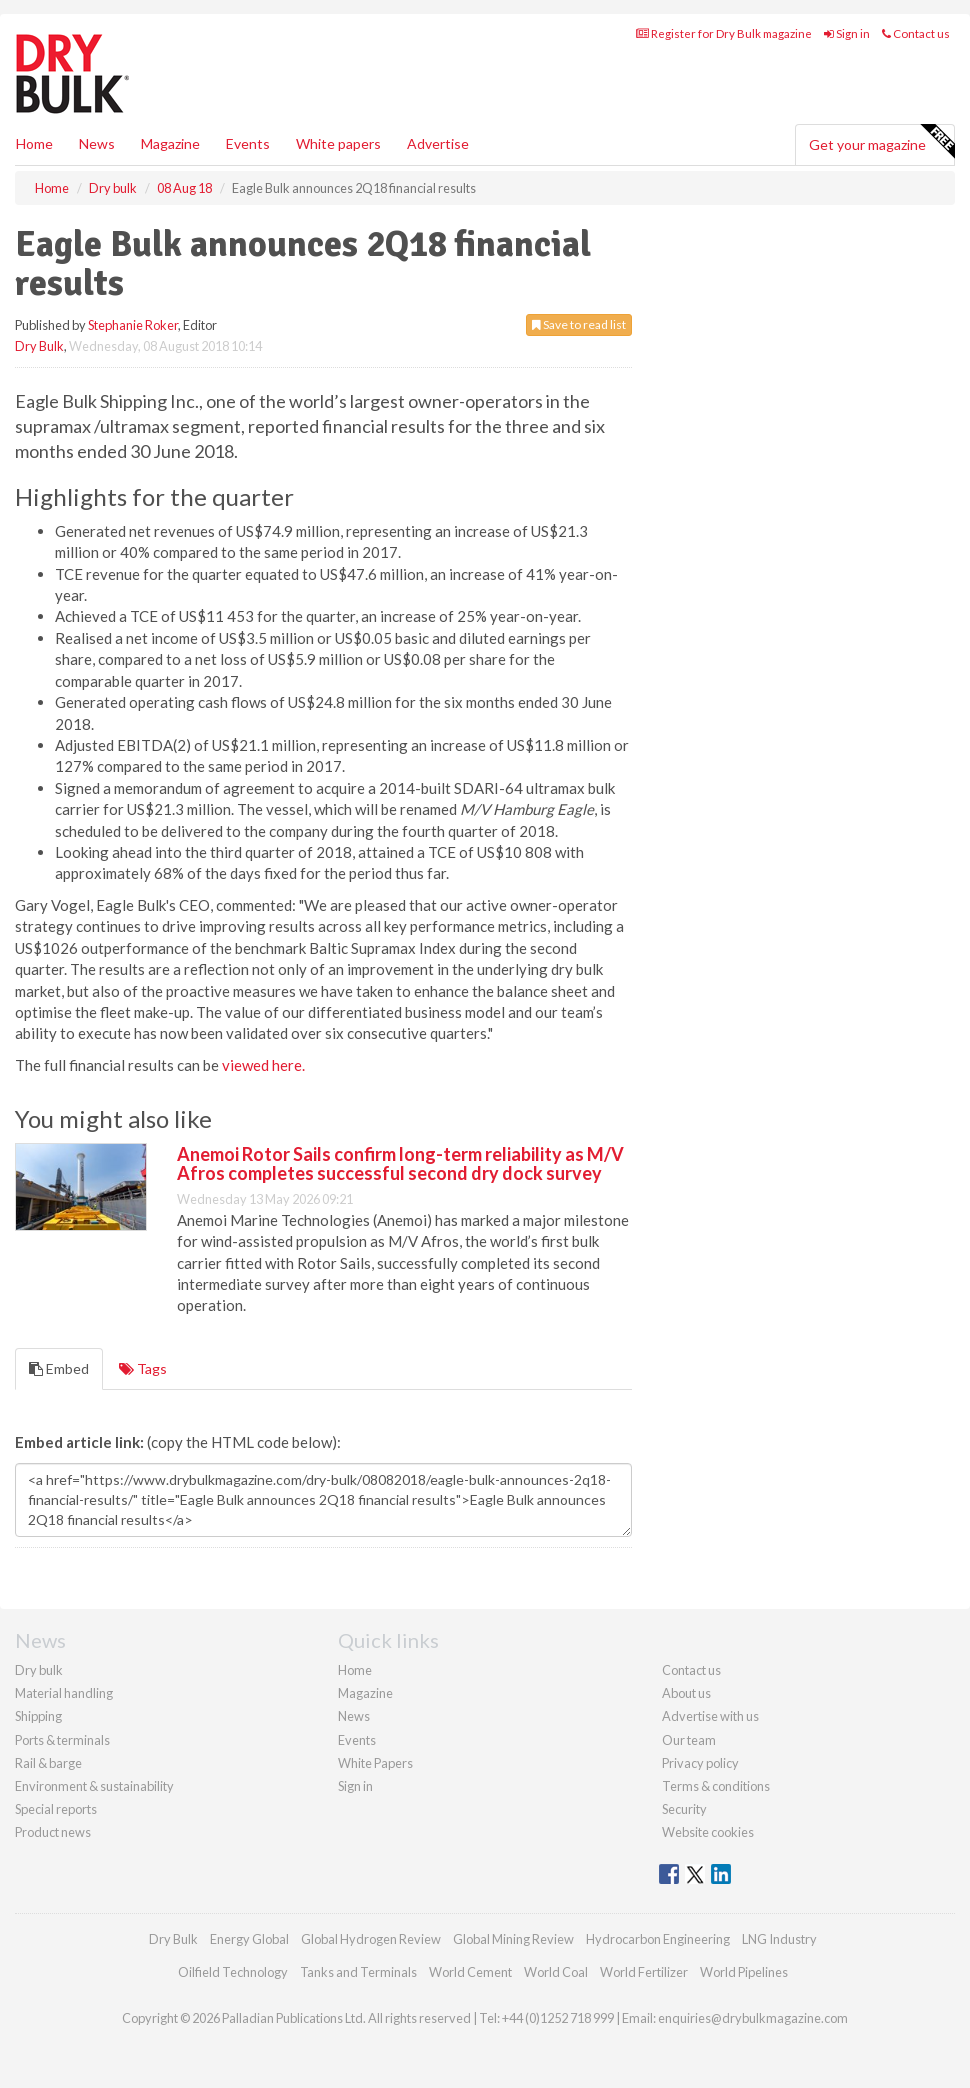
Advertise (438, 143)
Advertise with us (710, 1716)
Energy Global (249, 1939)
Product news (53, 1832)
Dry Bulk (39, 346)
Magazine (170, 143)
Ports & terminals (62, 1740)
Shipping (38, 1716)
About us (686, 1693)
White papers (338, 143)
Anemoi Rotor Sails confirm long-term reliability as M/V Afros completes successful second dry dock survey (400, 1164)
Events (248, 143)
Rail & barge (48, 1763)
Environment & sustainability (94, 1786)
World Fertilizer (644, 1972)
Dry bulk (39, 1670)
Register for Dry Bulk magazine (724, 33)
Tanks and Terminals (358, 1972)
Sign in (847, 33)
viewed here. (263, 1065)
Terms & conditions (716, 1786)
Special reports (56, 1809)
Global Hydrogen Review (371, 1939)
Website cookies (708, 1832)
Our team (689, 1740)
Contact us (916, 33)
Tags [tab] (143, 1368)
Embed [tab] (59, 1368)
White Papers (375, 1763)
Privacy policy (700, 1763)
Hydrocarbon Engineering (658, 1939)
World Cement (470, 1972)
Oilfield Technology (233, 1972)
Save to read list (579, 324)
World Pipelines (744, 1972)
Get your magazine (881, 142)
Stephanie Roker (133, 325)
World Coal (556, 1972)
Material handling (64, 1693)
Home (34, 143)
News (354, 1716)
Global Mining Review (513, 1939)
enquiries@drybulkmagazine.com (753, 2018)
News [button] (97, 143)
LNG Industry (779, 1939)
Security (684, 1809)
